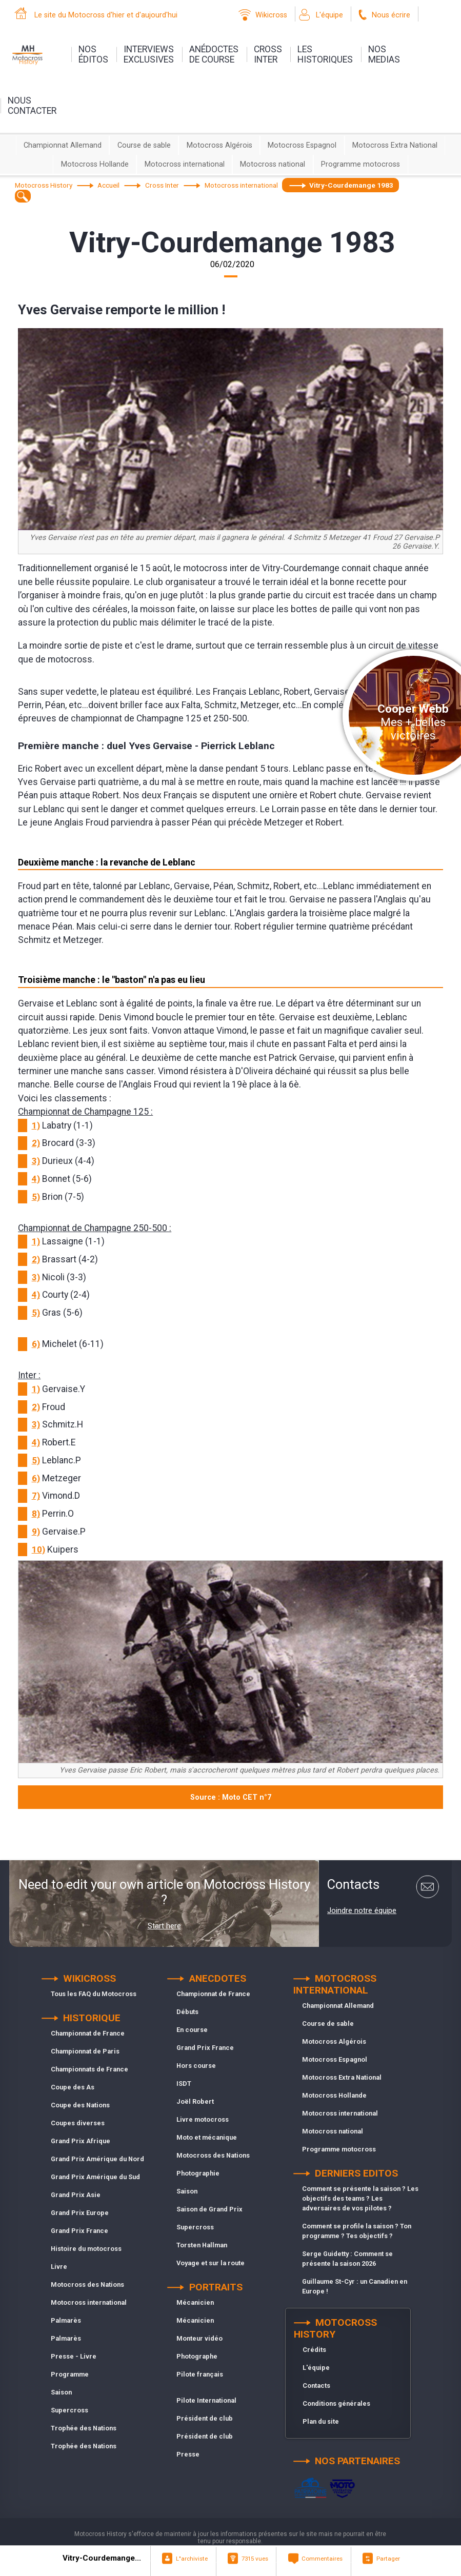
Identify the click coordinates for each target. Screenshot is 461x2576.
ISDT (183, 2083)
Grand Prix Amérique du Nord (97, 2159)
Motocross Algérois (219, 145)
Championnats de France (89, 2069)
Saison (61, 2392)
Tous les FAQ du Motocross (93, 1994)
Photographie (197, 2173)
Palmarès (66, 2320)
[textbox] (23, 196)
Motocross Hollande (95, 164)
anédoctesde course (213, 54)
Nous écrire (391, 15)
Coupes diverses (78, 2123)
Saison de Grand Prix (209, 2209)
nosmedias (384, 54)
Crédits (314, 2349)
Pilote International (206, 2400)
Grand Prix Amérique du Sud (95, 2177)
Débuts (187, 2012)
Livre (59, 2266)
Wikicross (271, 15)
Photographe (196, 2356)
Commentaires (322, 2558)
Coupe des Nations (80, 2105)
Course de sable (144, 145)
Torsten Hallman (201, 2245)
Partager (388, 2558)
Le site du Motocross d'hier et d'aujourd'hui (105, 15)
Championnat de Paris (85, 2051)
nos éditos (93, 54)
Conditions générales (336, 2403)
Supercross (69, 2410)
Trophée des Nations (83, 2428)
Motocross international (185, 164)
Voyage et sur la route (210, 2263)
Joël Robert (195, 2101)
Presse (187, 2454)
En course (192, 2030)
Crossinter (268, 54)
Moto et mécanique (206, 2137)
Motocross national (272, 164)
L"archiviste (192, 2558)
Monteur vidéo (199, 2338)
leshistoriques (325, 54)
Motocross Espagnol (302, 145)
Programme (70, 2374)
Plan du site (321, 2421)
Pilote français (199, 2374)
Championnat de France (88, 2033)
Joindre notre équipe (361, 1910)
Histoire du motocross (86, 2248)
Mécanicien (195, 2302)
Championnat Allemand (63, 145)
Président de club (204, 2418)
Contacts (316, 2385)
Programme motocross (360, 164)
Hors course (196, 2065)
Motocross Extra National (394, 145)
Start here (164, 1925)
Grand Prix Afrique (80, 2141)
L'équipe (329, 15)
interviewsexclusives (149, 54)
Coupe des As (72, 2087)
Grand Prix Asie (76, 2195)
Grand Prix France (79, 2231)
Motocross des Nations (87, 2284)
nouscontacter (32, 105)
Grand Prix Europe (80, 2213)
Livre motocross (202, 2119)
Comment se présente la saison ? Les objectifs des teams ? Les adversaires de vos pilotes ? (360, 2198)
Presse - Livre (73, 2356)
